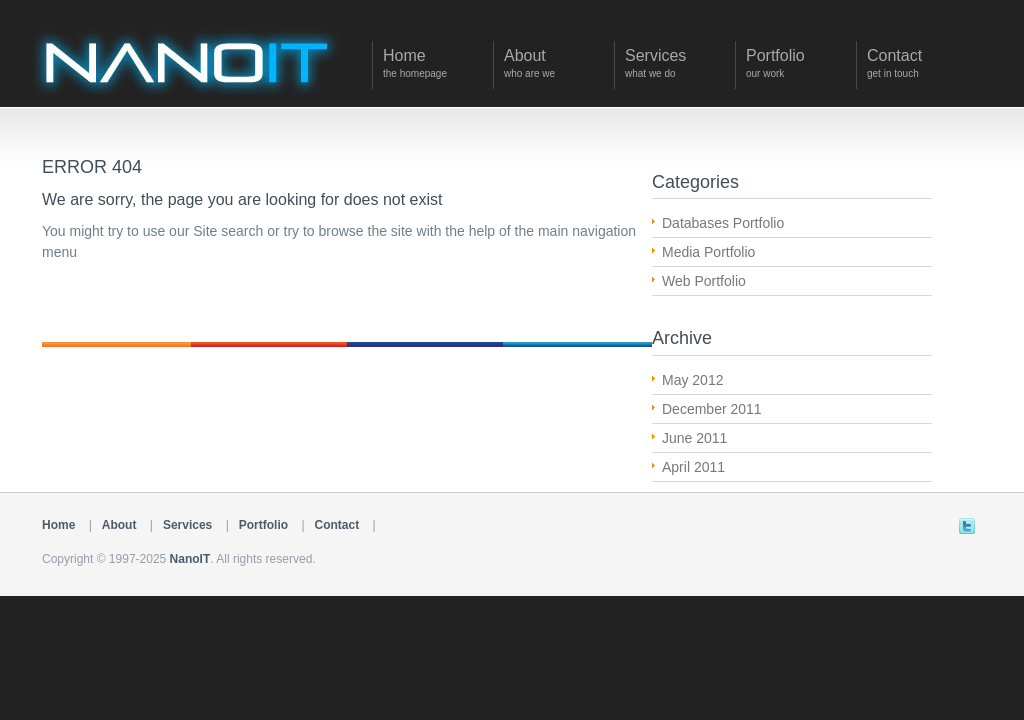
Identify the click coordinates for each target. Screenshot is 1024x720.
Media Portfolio (708, 252)
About (119, 525)
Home (58, 525)
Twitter (967, 526)
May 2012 (692, 380)
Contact (337, 525)
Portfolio (263, 525)
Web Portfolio (704, 281)
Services (187, 525)
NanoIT (190, 559)
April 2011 (693, 467)
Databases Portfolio (723, 223)
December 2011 (712, 409)
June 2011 (694, 438)
